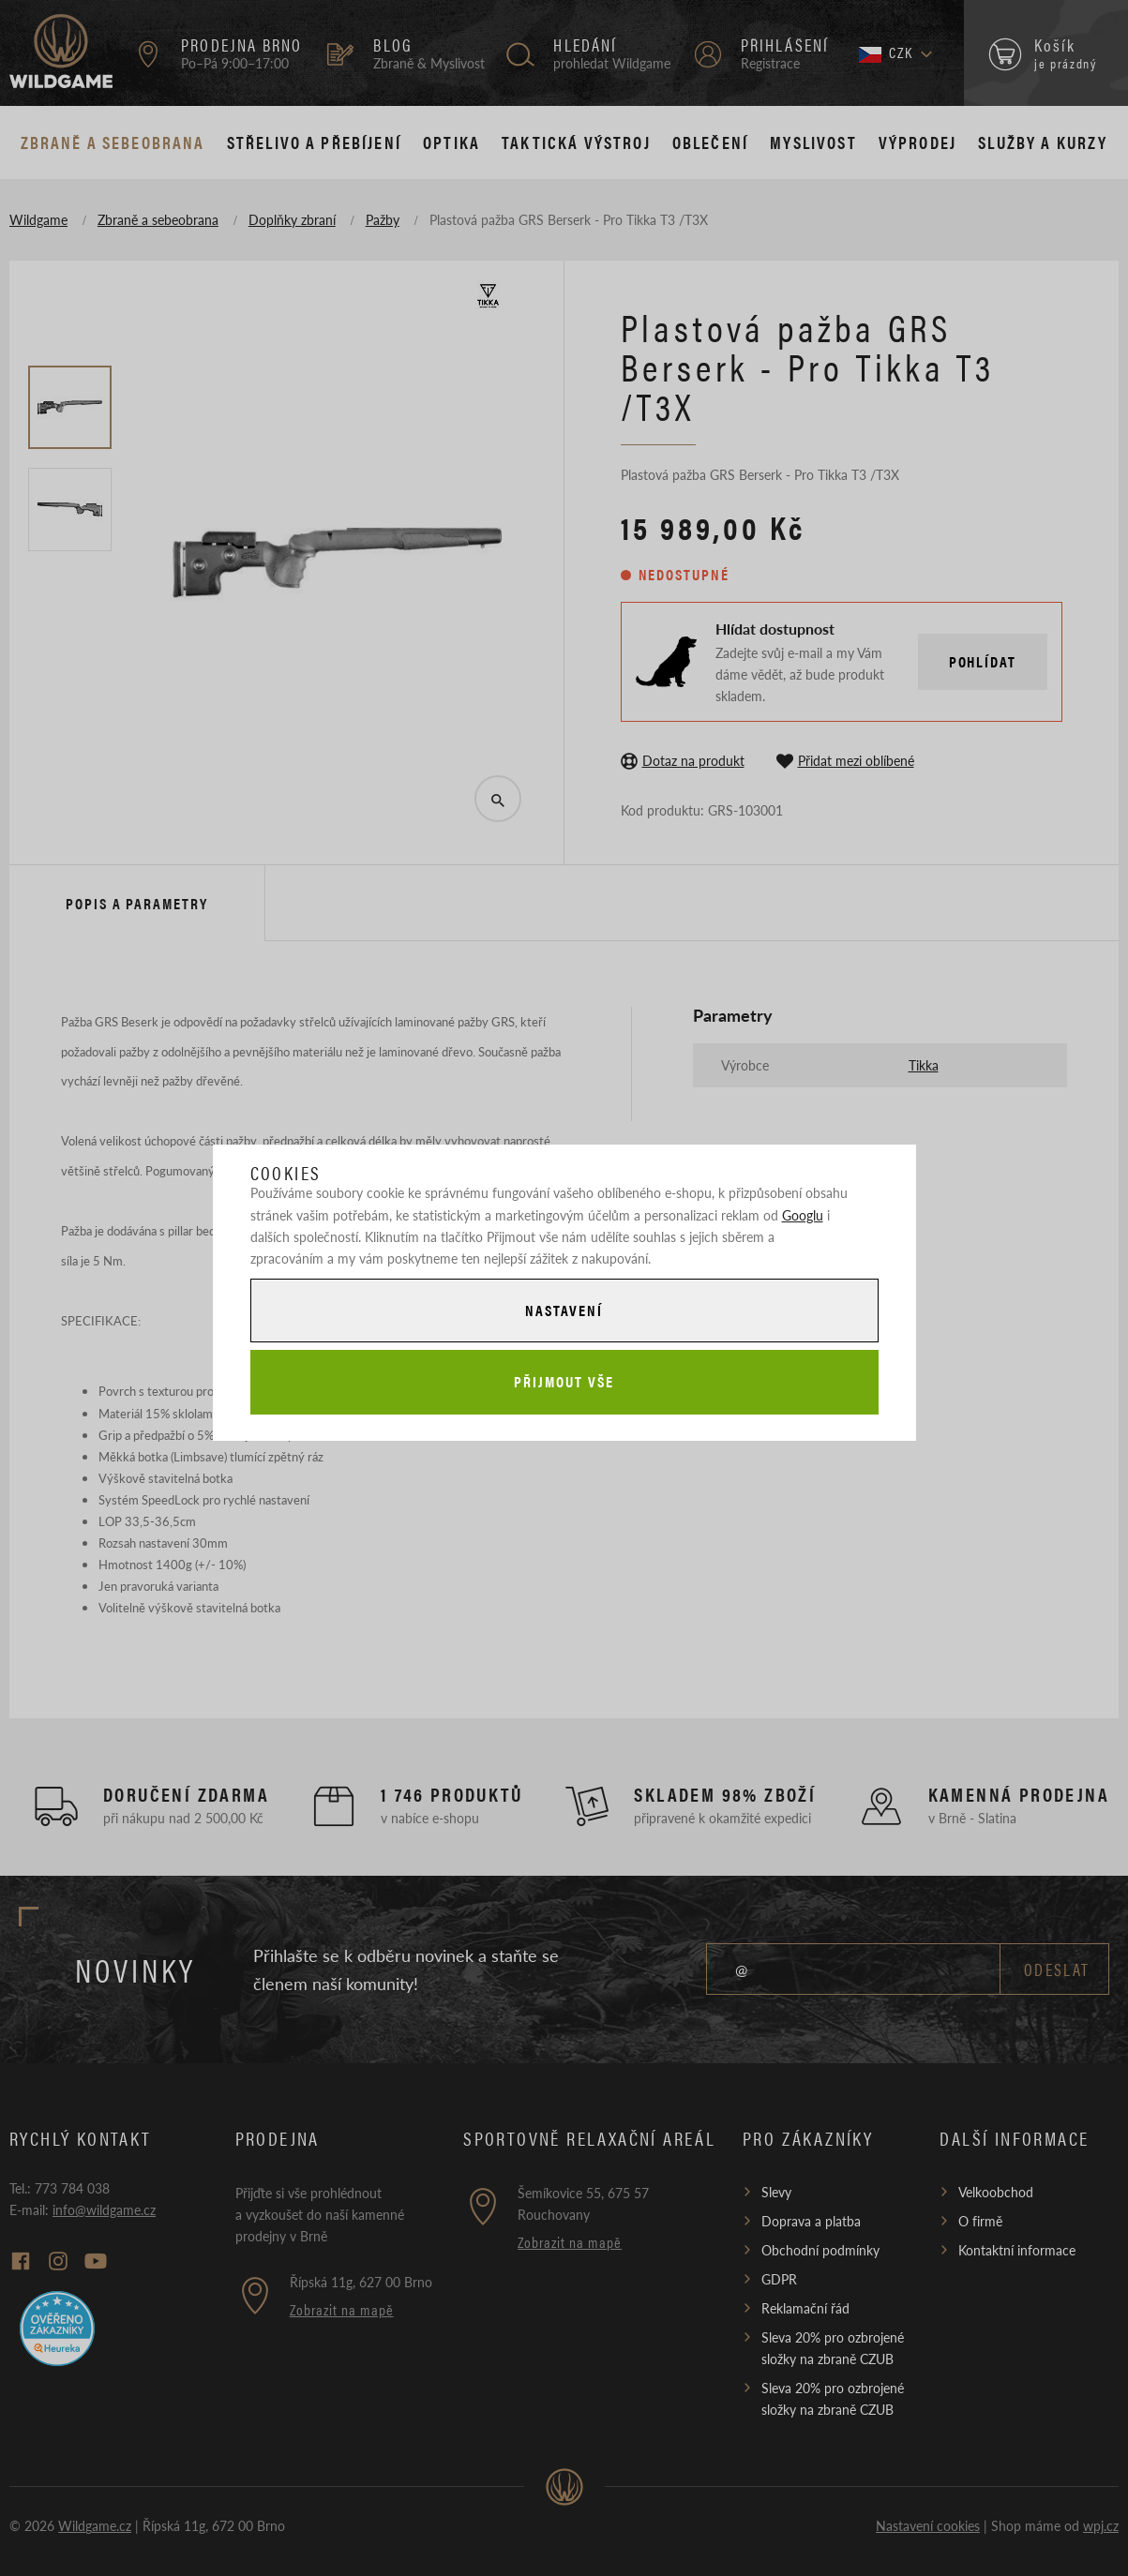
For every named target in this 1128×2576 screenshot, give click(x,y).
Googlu (802, 1215)
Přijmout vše (563, 1381)
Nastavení (563, 1310)
